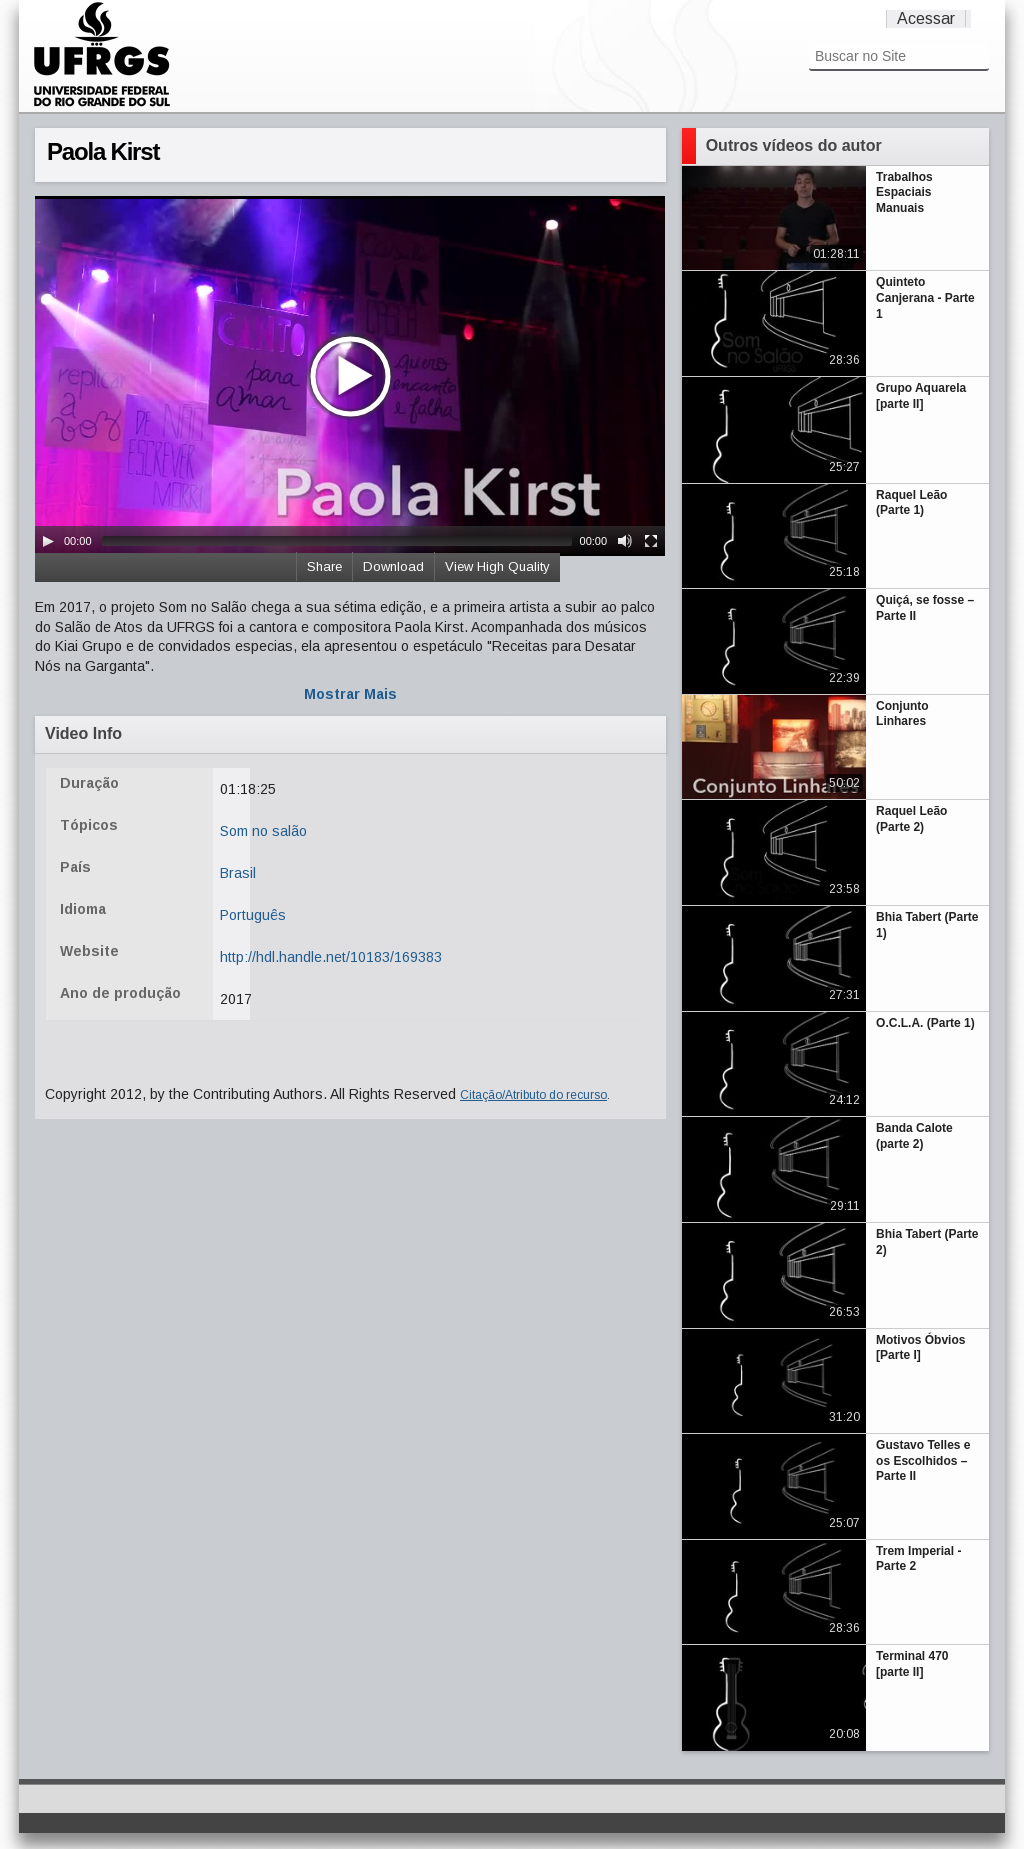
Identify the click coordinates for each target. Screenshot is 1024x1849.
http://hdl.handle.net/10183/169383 (331, 957)
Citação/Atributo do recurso (533, 1095)
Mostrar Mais (350, 694)
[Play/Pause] (48, 541)
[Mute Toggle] (625, 541)
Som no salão (263, 831)
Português (253, 915)
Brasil (238, 873)
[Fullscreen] (651, 541)
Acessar (926, 18)
